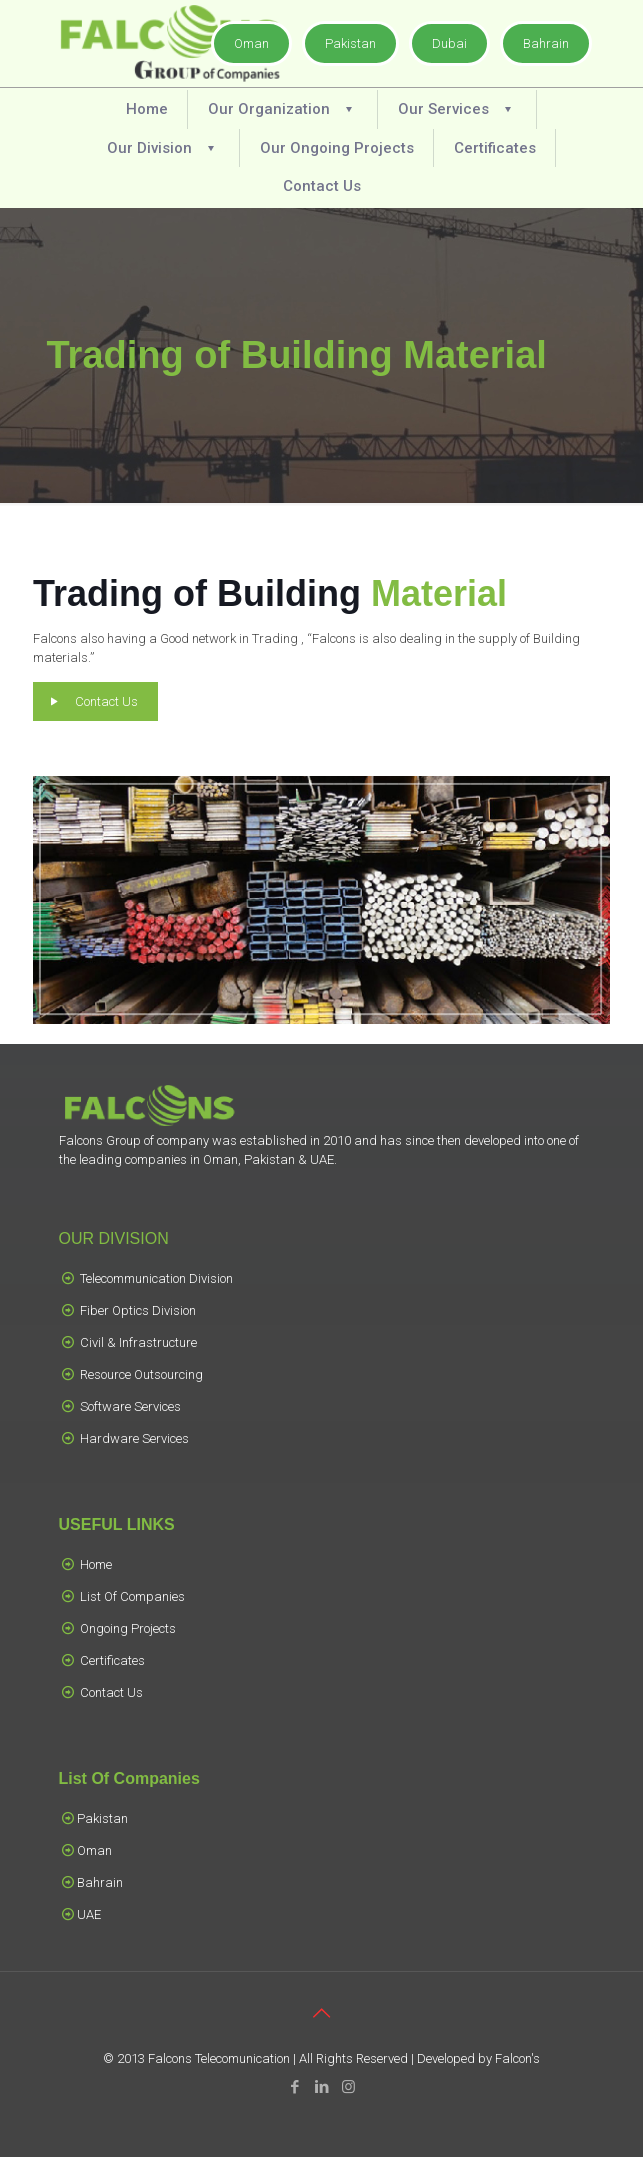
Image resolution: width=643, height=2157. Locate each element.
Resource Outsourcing (141, 1374)
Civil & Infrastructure (138, 1342)
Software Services (130, 1406)
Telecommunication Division (156, 1278)
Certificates (112, 1660)
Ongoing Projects (128, 1628)
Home (96, 1564)
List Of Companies (132, 1596)
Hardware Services (134, 1438)
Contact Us (111, 1692)
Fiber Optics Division (138, 1310)
